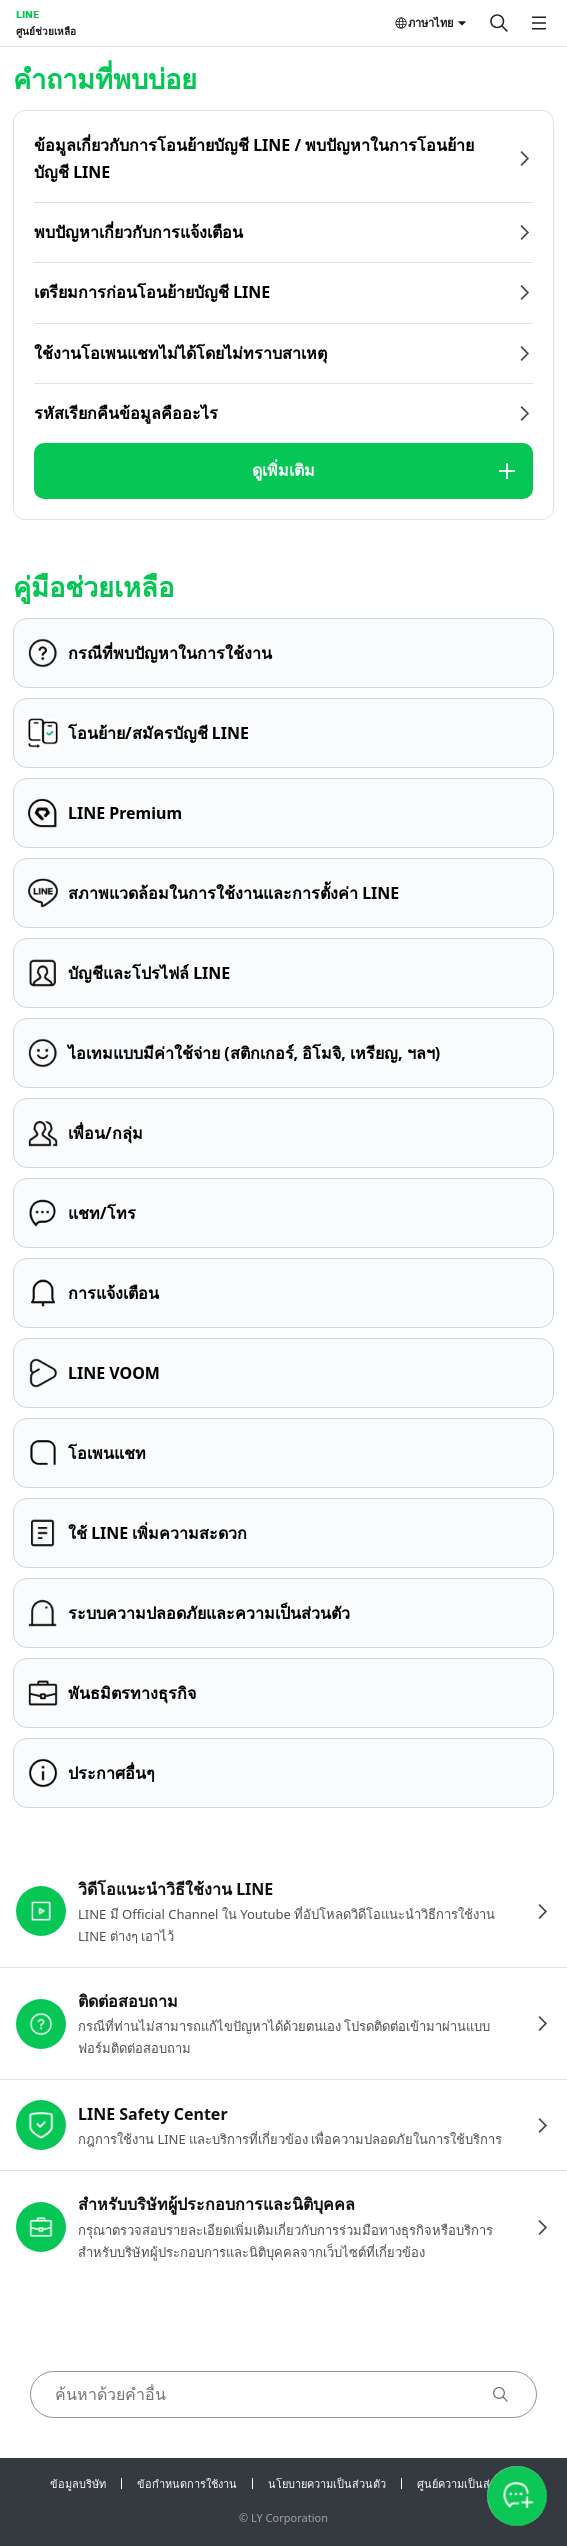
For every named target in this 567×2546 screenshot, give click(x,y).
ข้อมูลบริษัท (78, 2483)
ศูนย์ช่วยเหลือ (46, 31)
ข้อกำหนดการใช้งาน (187, 2483)
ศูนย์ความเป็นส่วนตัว (467, 2483)
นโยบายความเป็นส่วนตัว (327, 2483)
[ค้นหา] (499, 23)
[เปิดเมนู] (539, 23)
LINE (27, 14)
